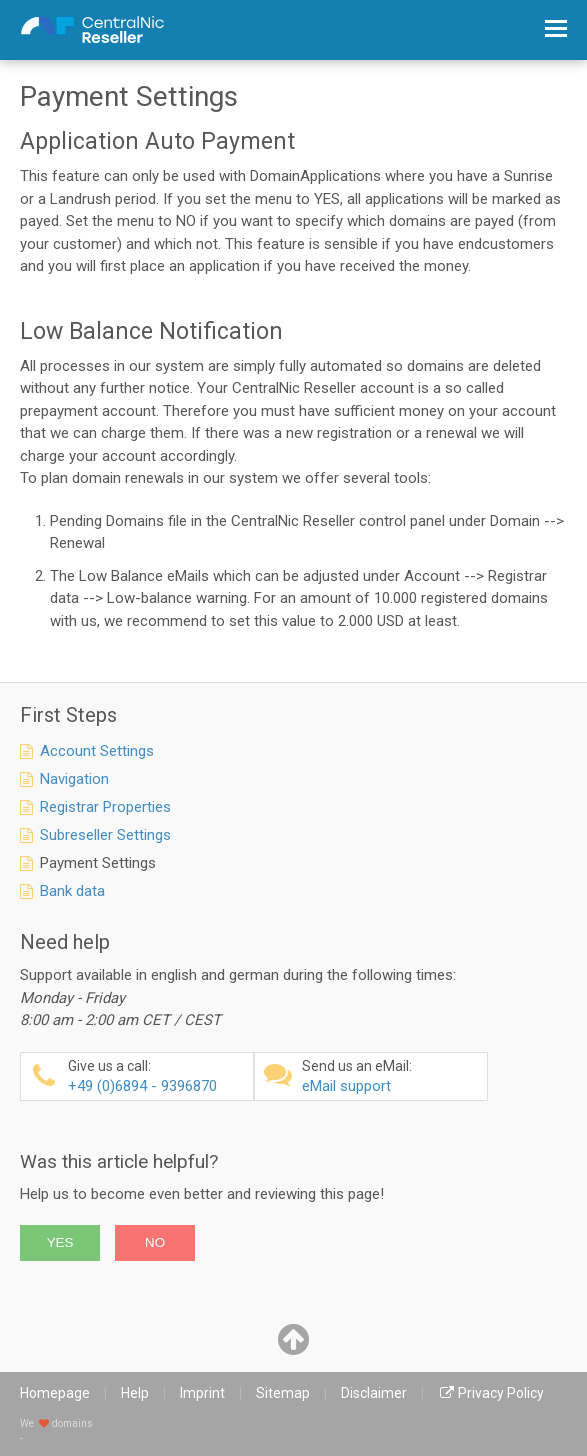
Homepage (55, 1393)
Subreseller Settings (105, 835)
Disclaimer (374, 1393)
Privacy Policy (501, 1393)
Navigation (74, 779)
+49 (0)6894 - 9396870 (158, 1076)
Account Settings (97, 751)
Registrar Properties (105, 807)
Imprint (202, 1393)
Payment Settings (98, 863)
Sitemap (283, 1393)
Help (135, 1393)
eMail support (392, 1076)
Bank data (72, 891)
